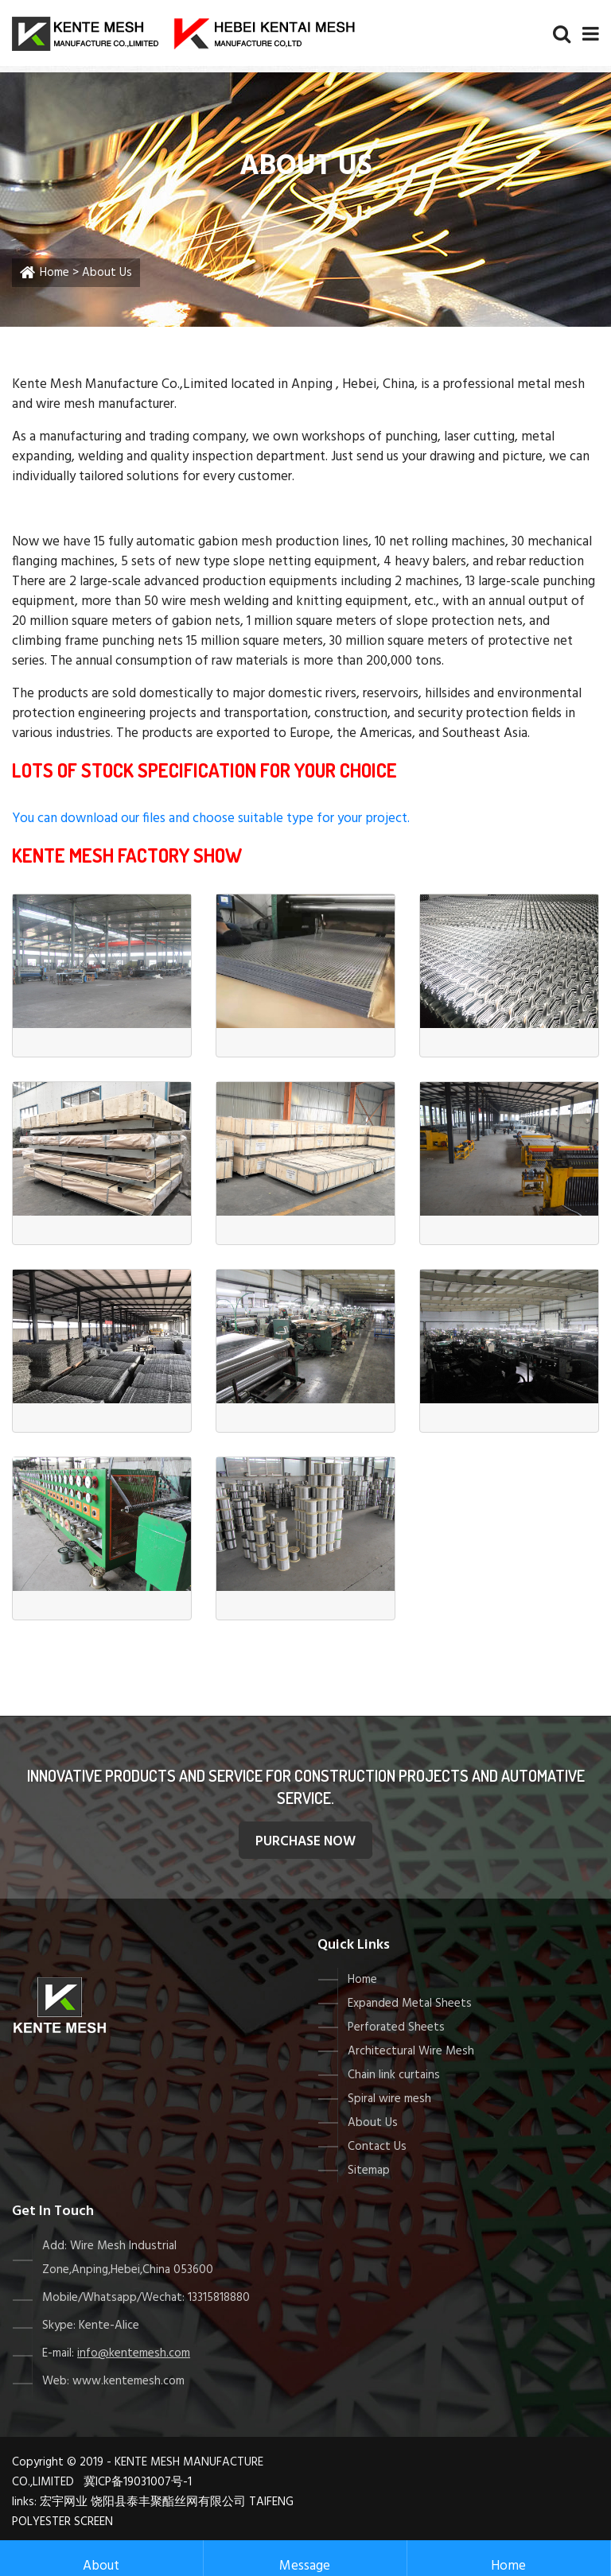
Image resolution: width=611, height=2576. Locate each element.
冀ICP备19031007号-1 (138, 2482)
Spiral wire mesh (389, 2099)
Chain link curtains (394, 2075)
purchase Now (305, 1841)
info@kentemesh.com (133, 2353)
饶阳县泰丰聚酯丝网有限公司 (168, 2502)
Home (54, 272)
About (101, 2559)
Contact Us (377, 2146)
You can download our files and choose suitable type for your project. (211, 818)
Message (304, 2559)
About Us (373, 2122)
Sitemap (369, 2170)
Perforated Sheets (396, 2027)
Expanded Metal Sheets (410, 2003)
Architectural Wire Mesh (411, 2051)
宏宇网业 (64, 2502)
